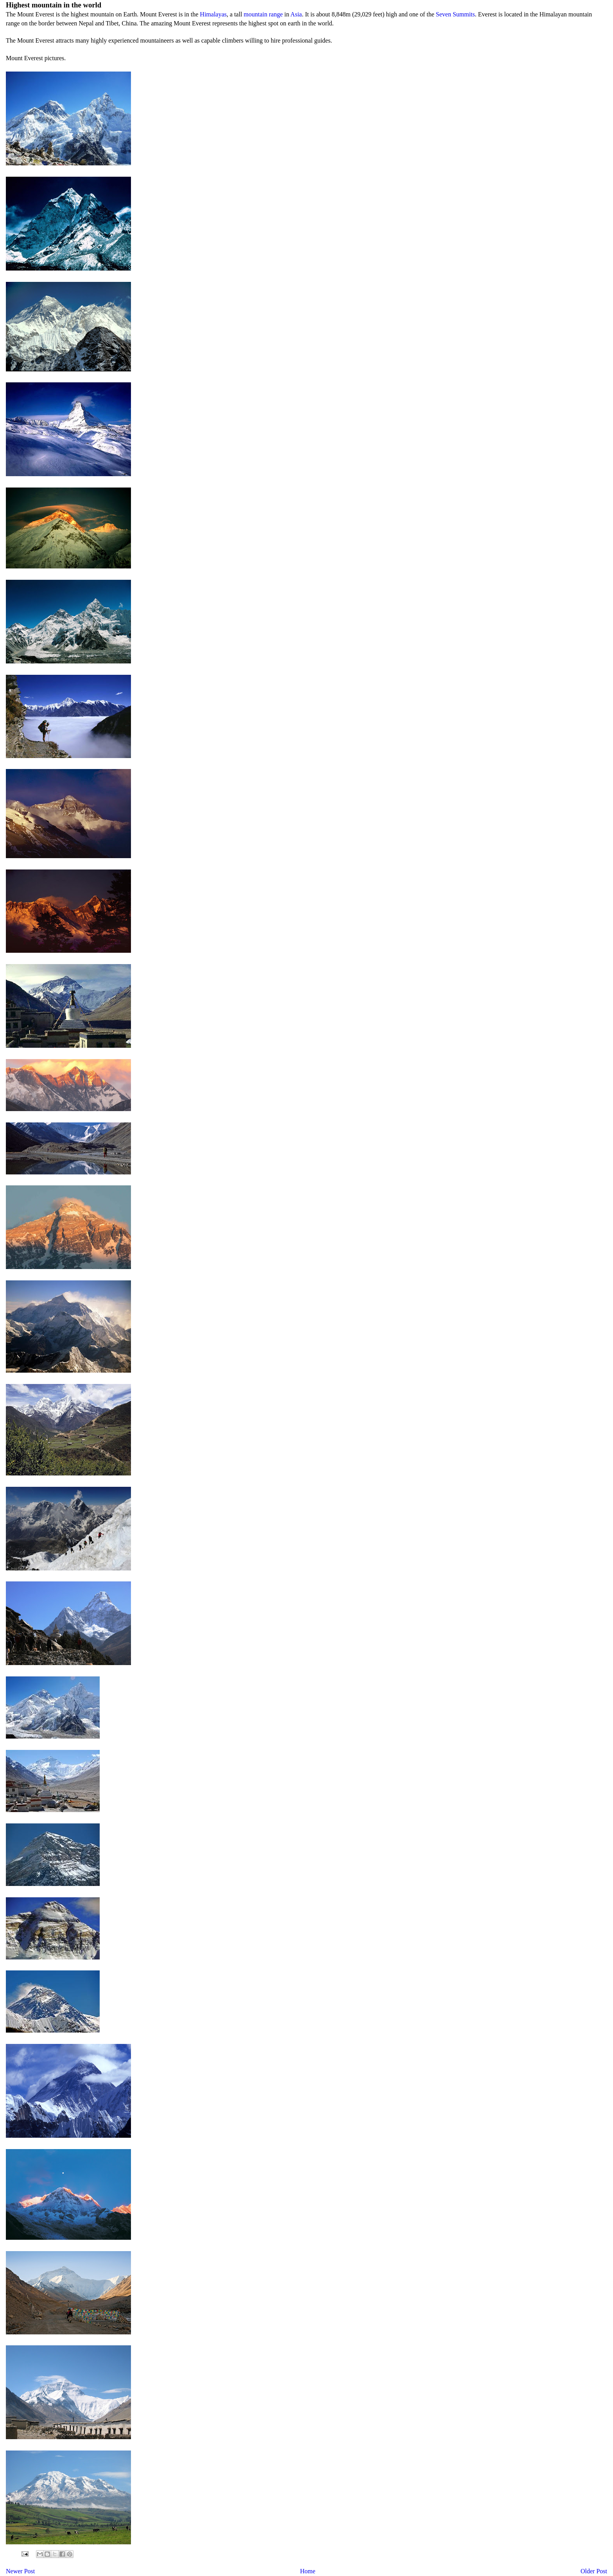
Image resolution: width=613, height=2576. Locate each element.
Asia (296, 14)
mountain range (263, 14)
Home (307, 2571)
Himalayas (213, 14)
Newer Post (20, 2571)
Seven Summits (455, 14)
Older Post (594, 2571)
